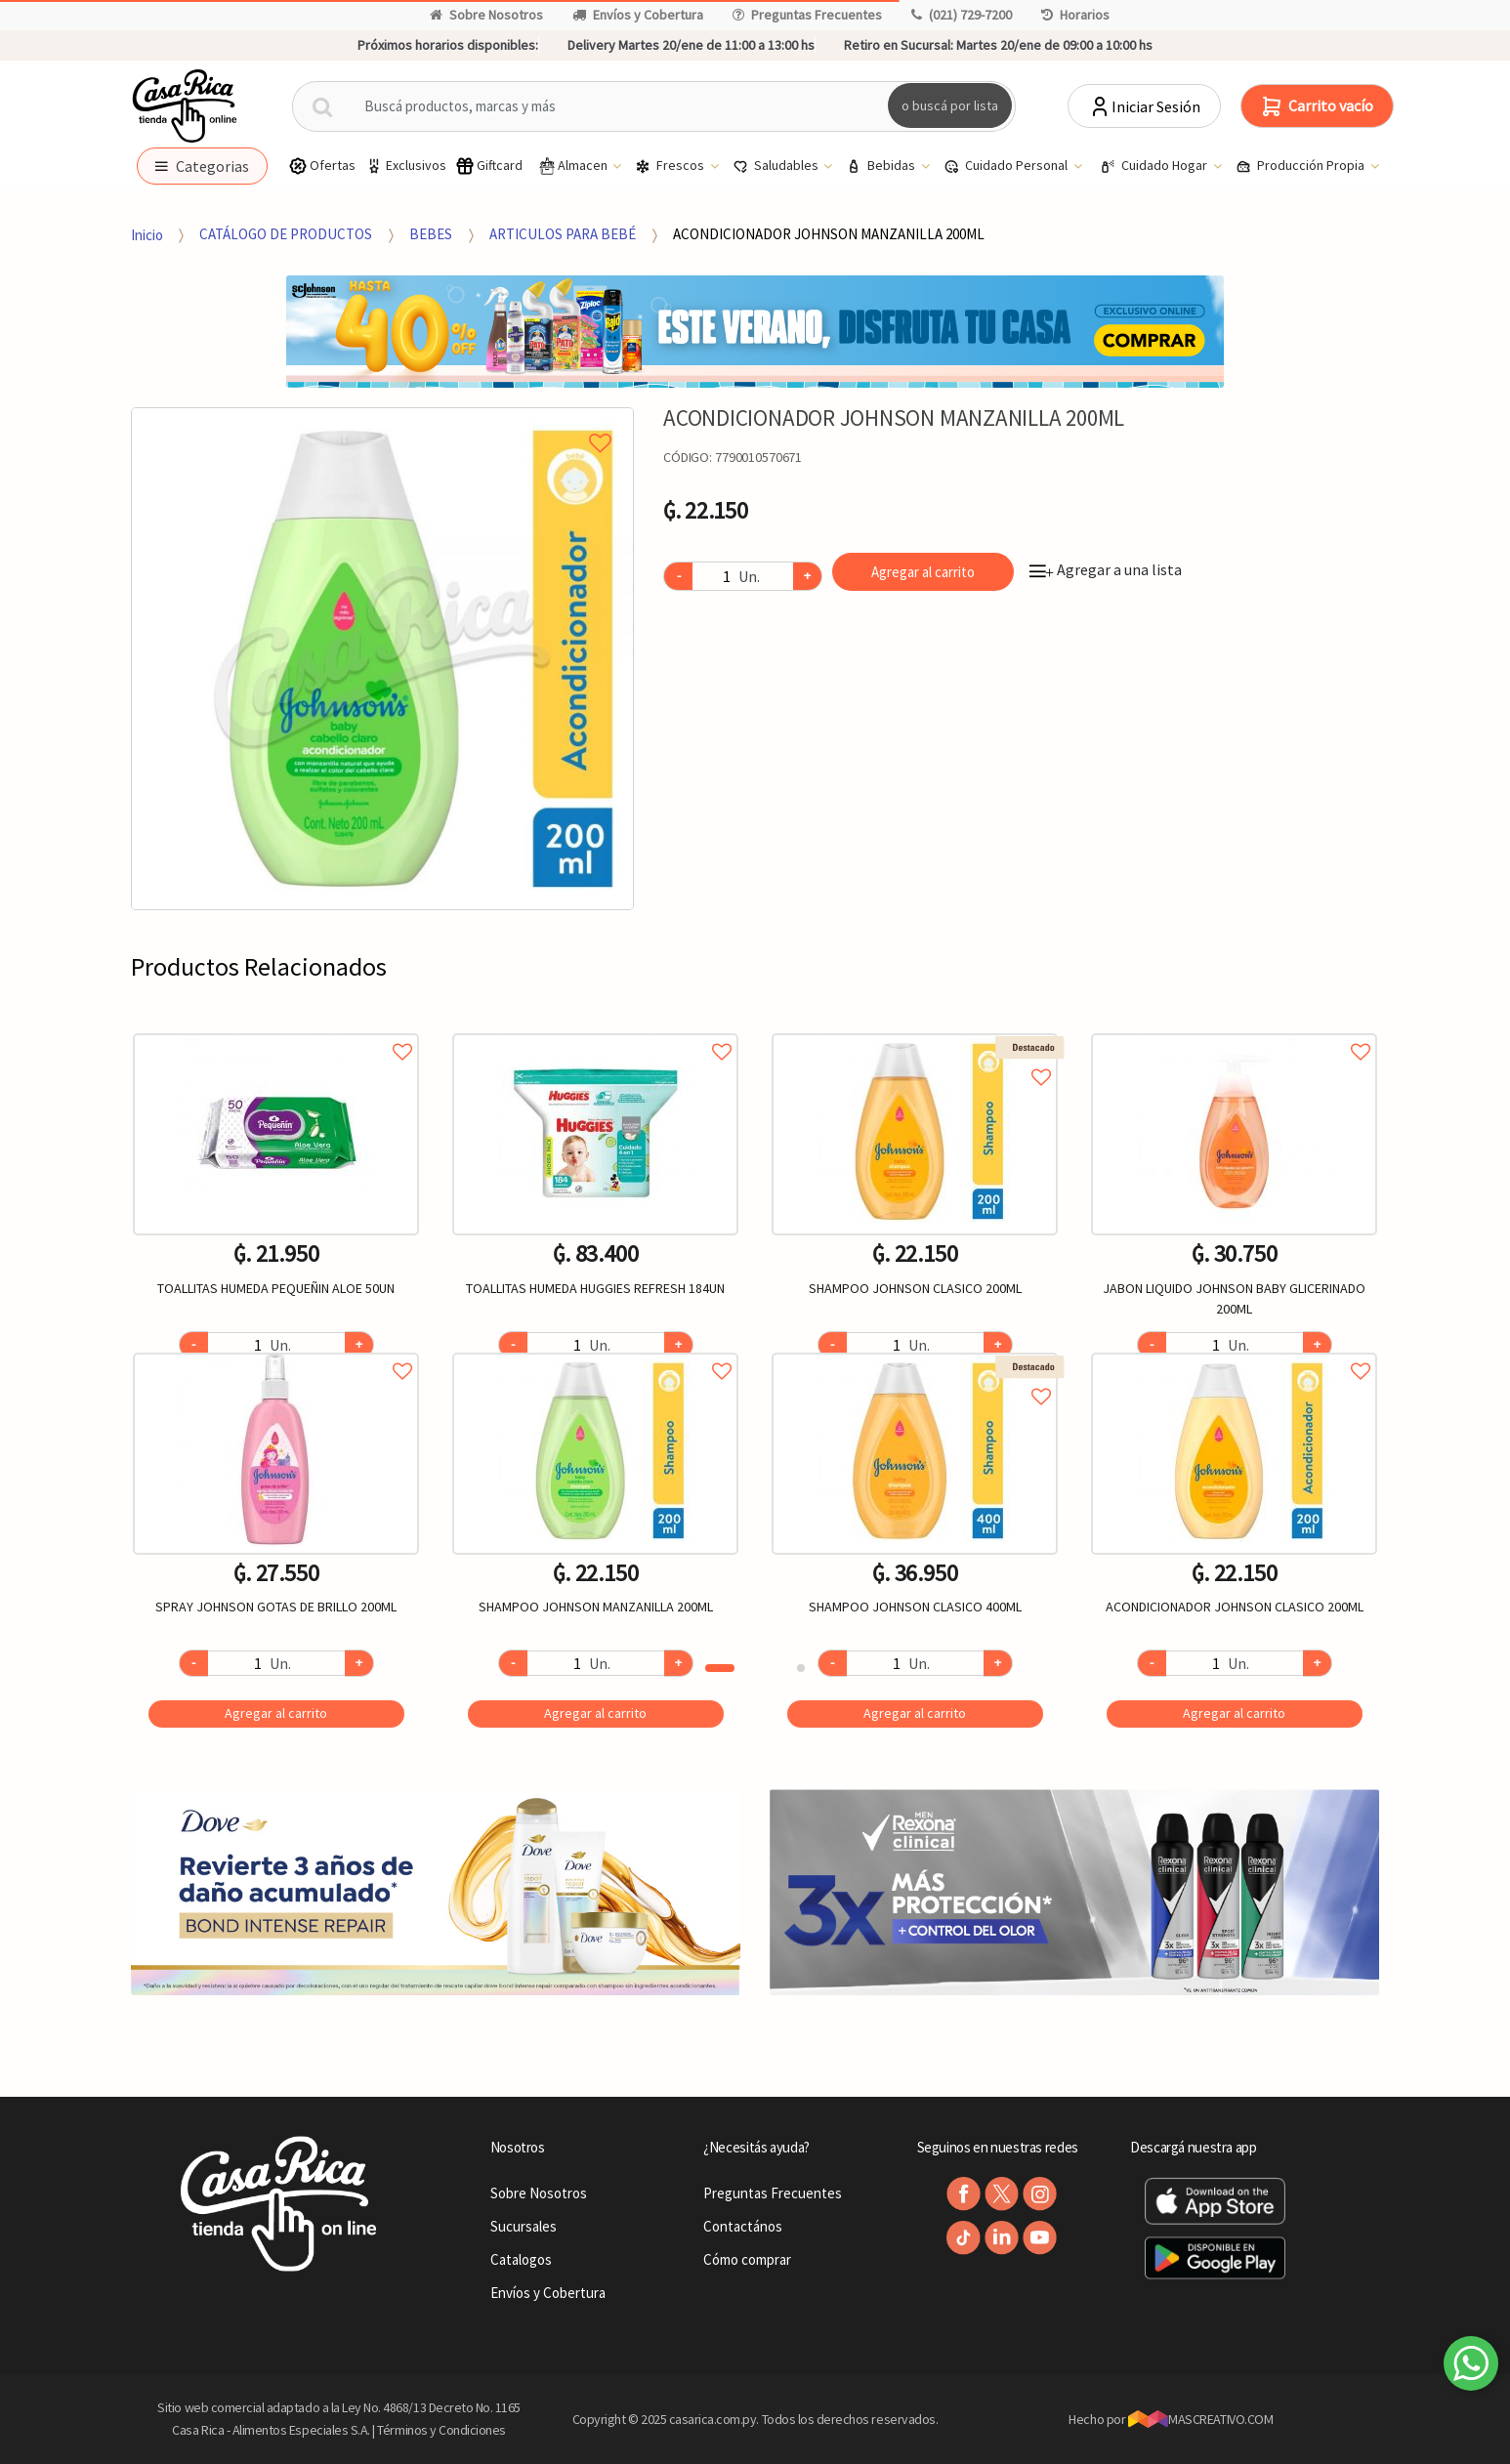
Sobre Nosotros (486, 14)
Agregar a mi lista (382, 421)
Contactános (742, 2226)
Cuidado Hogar (1155, 166)
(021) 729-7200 (961, 14)
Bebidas (882, 166)
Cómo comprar (747, 2259)
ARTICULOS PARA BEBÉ (562, 234)
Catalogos (521, 2259)
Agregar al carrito (923, 572)
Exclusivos (405, 165)
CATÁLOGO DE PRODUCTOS (285, 234)
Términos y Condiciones (441, 2430)
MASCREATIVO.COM (1201, 2419)
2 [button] (801, 1668)
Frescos (671, 166)
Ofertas (322, 165)
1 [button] (720, 1668)
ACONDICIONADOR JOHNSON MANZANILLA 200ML (829, 234)
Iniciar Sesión (1144, 106)
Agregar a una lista (1105, 569)
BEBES (430, 234)
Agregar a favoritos (276, 1030)
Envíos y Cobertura (637, 14)
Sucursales (523, 2226)
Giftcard (489, 165)
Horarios (1075, 14)
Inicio (147, 234)
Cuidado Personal (1007, 166)
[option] (382, 658)
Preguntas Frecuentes (807, 14)
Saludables (777, 166)
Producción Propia (1301, 166)
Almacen (573, 166)
